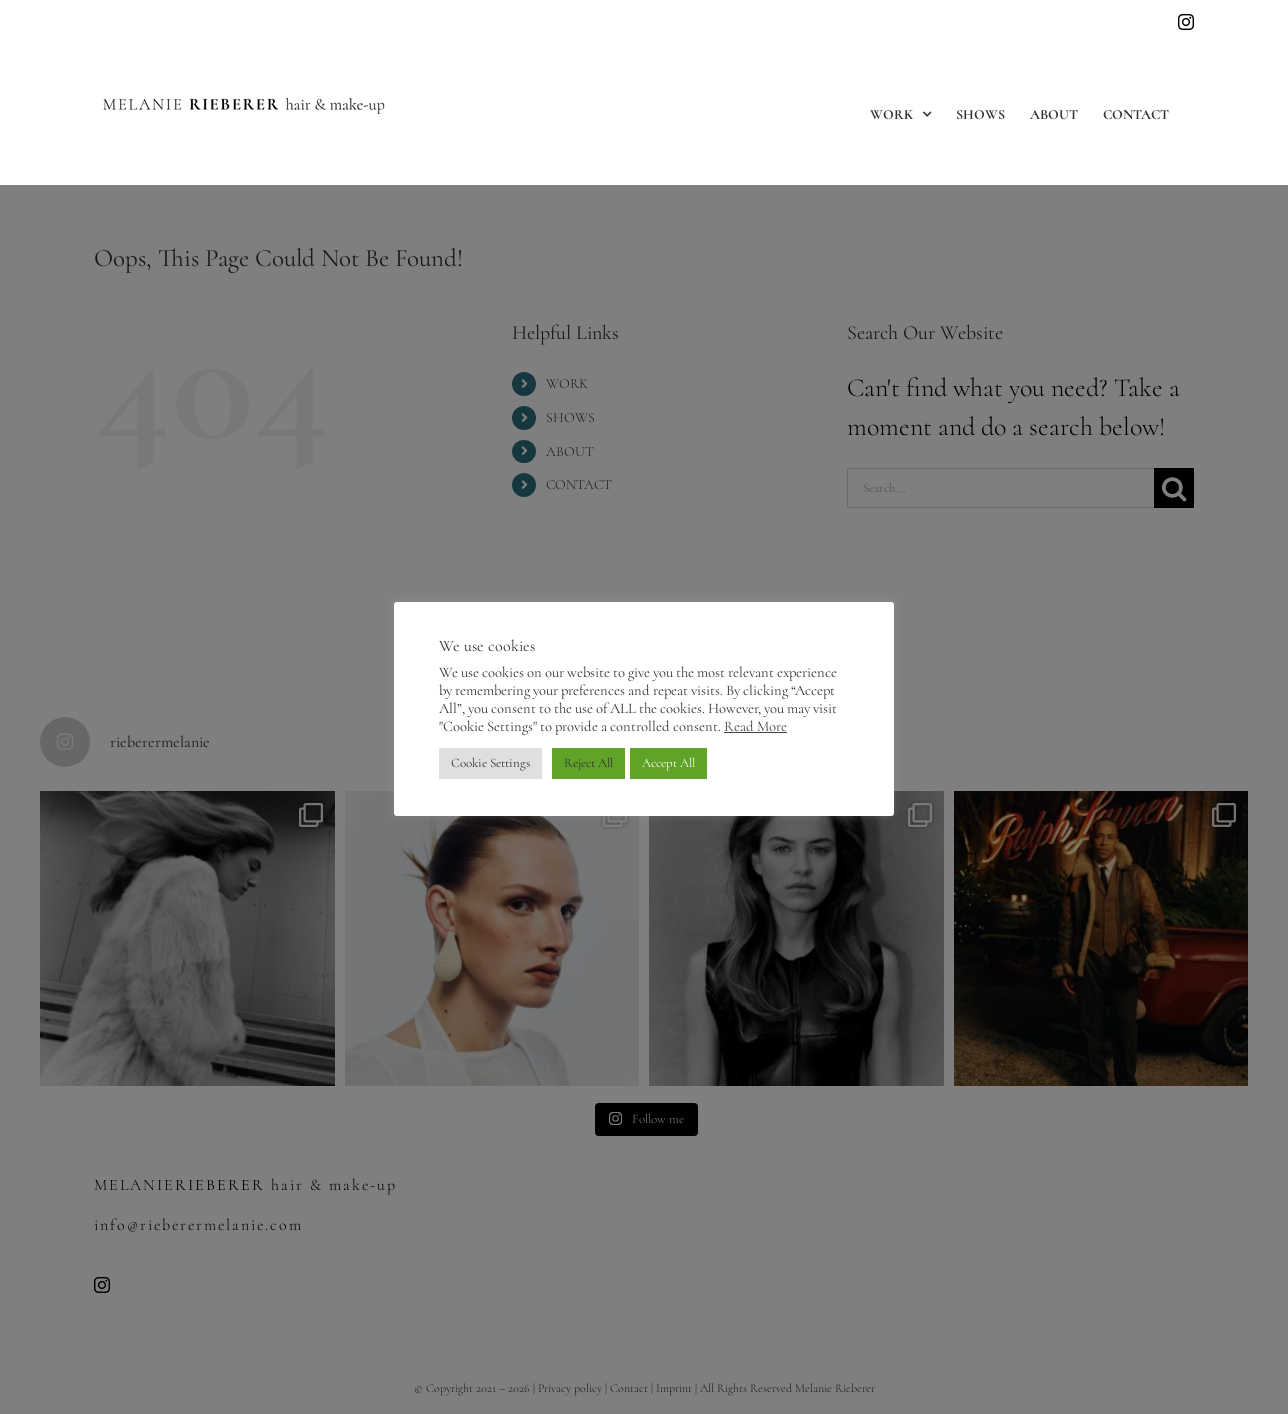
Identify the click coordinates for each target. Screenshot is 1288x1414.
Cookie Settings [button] (490, 763)
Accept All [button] (668, 763)
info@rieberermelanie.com (155, 22)
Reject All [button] (588, 763)
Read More (755, 726)
